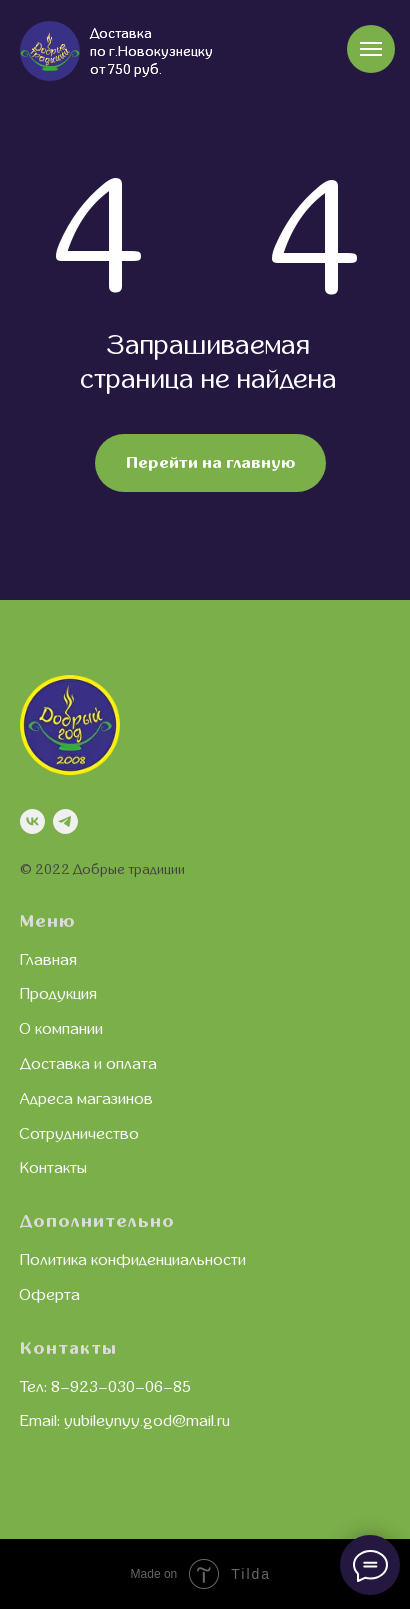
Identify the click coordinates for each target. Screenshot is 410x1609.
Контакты (53, 1168)
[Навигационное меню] (371, 49)
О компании (61, 1029)
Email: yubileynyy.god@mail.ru (125, 1421)
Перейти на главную (211, 463)
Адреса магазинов (86, 1099)
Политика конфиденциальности (133, 1260)
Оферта (50, 1295)
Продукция (58, 994)
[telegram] (65, 821)
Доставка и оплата (88, 1064)
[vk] (32, 821)
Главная (48, 960)
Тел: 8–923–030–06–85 (105, 1387)
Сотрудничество (79, 1134)
